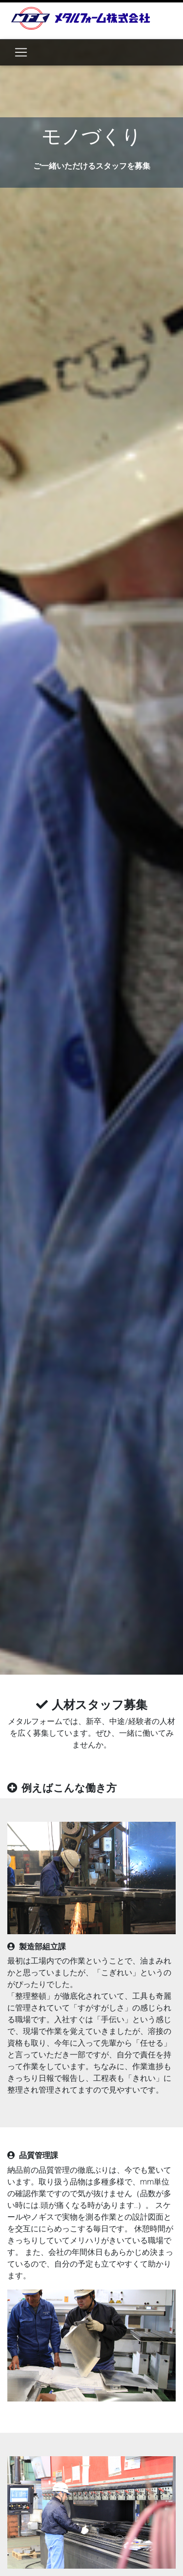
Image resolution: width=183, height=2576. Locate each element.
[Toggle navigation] (21, 52)
